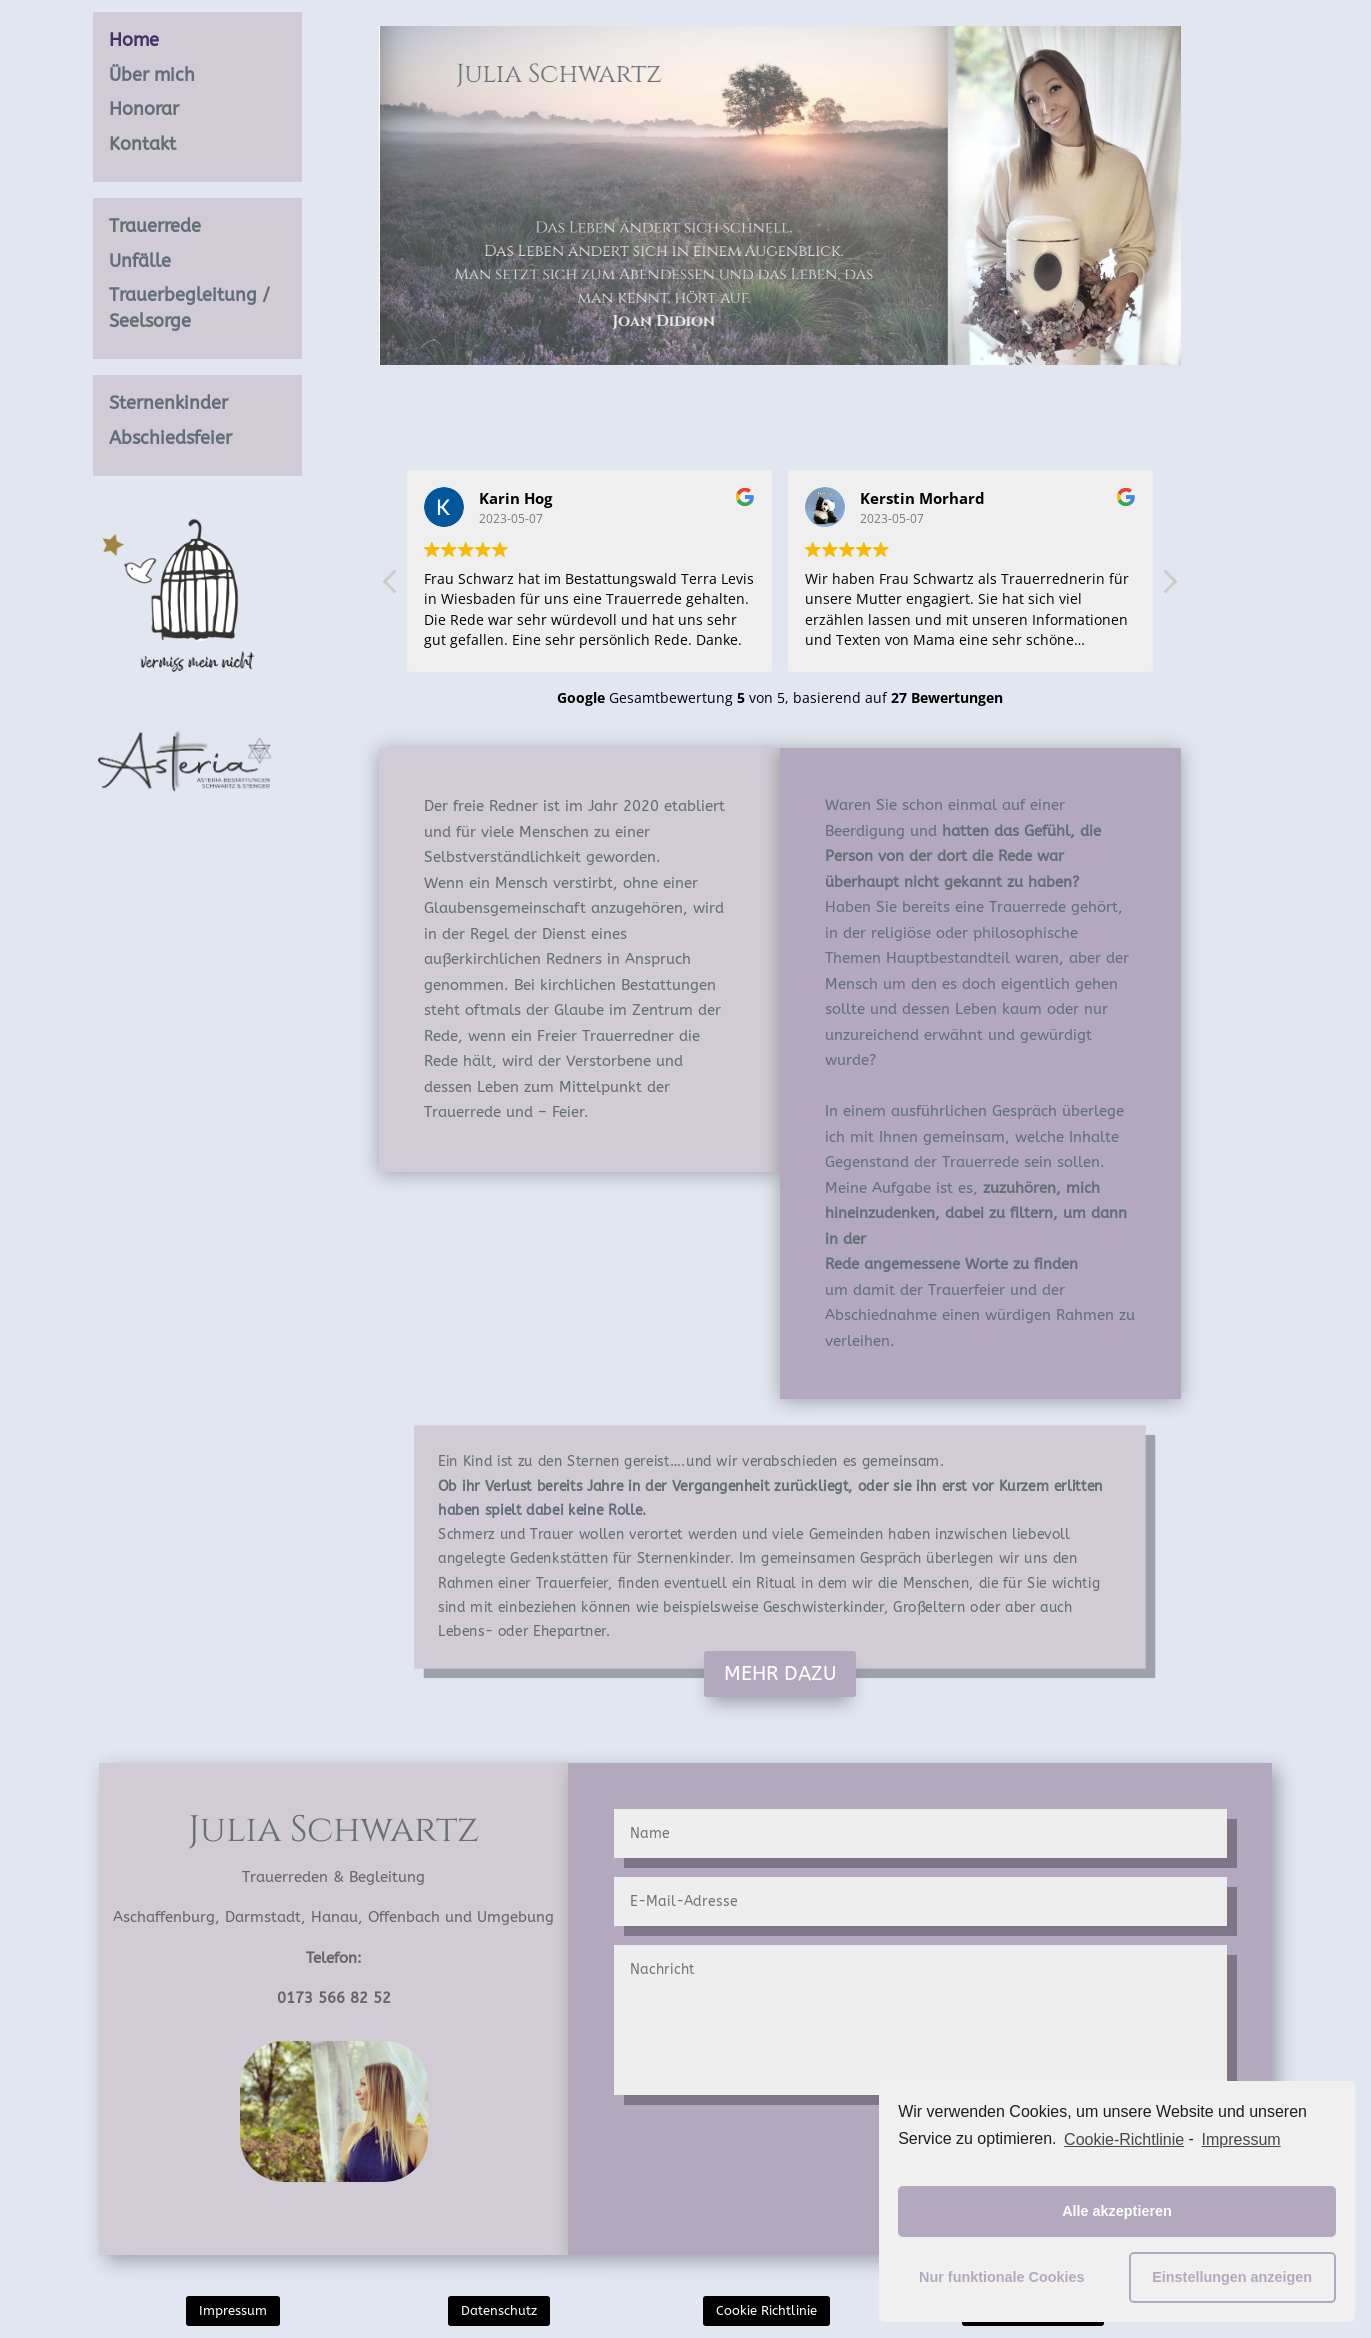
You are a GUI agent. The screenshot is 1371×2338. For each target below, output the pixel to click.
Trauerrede (155, 226)
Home (134, 40)
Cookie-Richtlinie (1124, 2139)
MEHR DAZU (780, 1673)
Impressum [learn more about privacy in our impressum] (1241, 2139)
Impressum (233, 2310)
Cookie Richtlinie (766, 2310)
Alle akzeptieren (1117, 2211)
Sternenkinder (168, 403)
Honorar (144, 109)
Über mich (152, 75)
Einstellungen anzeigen (1232, 2277)
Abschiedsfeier (170, 438)
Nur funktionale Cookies (1002, 2277)
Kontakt (142, 144)
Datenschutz (499, 2310)
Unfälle (140, 261)
